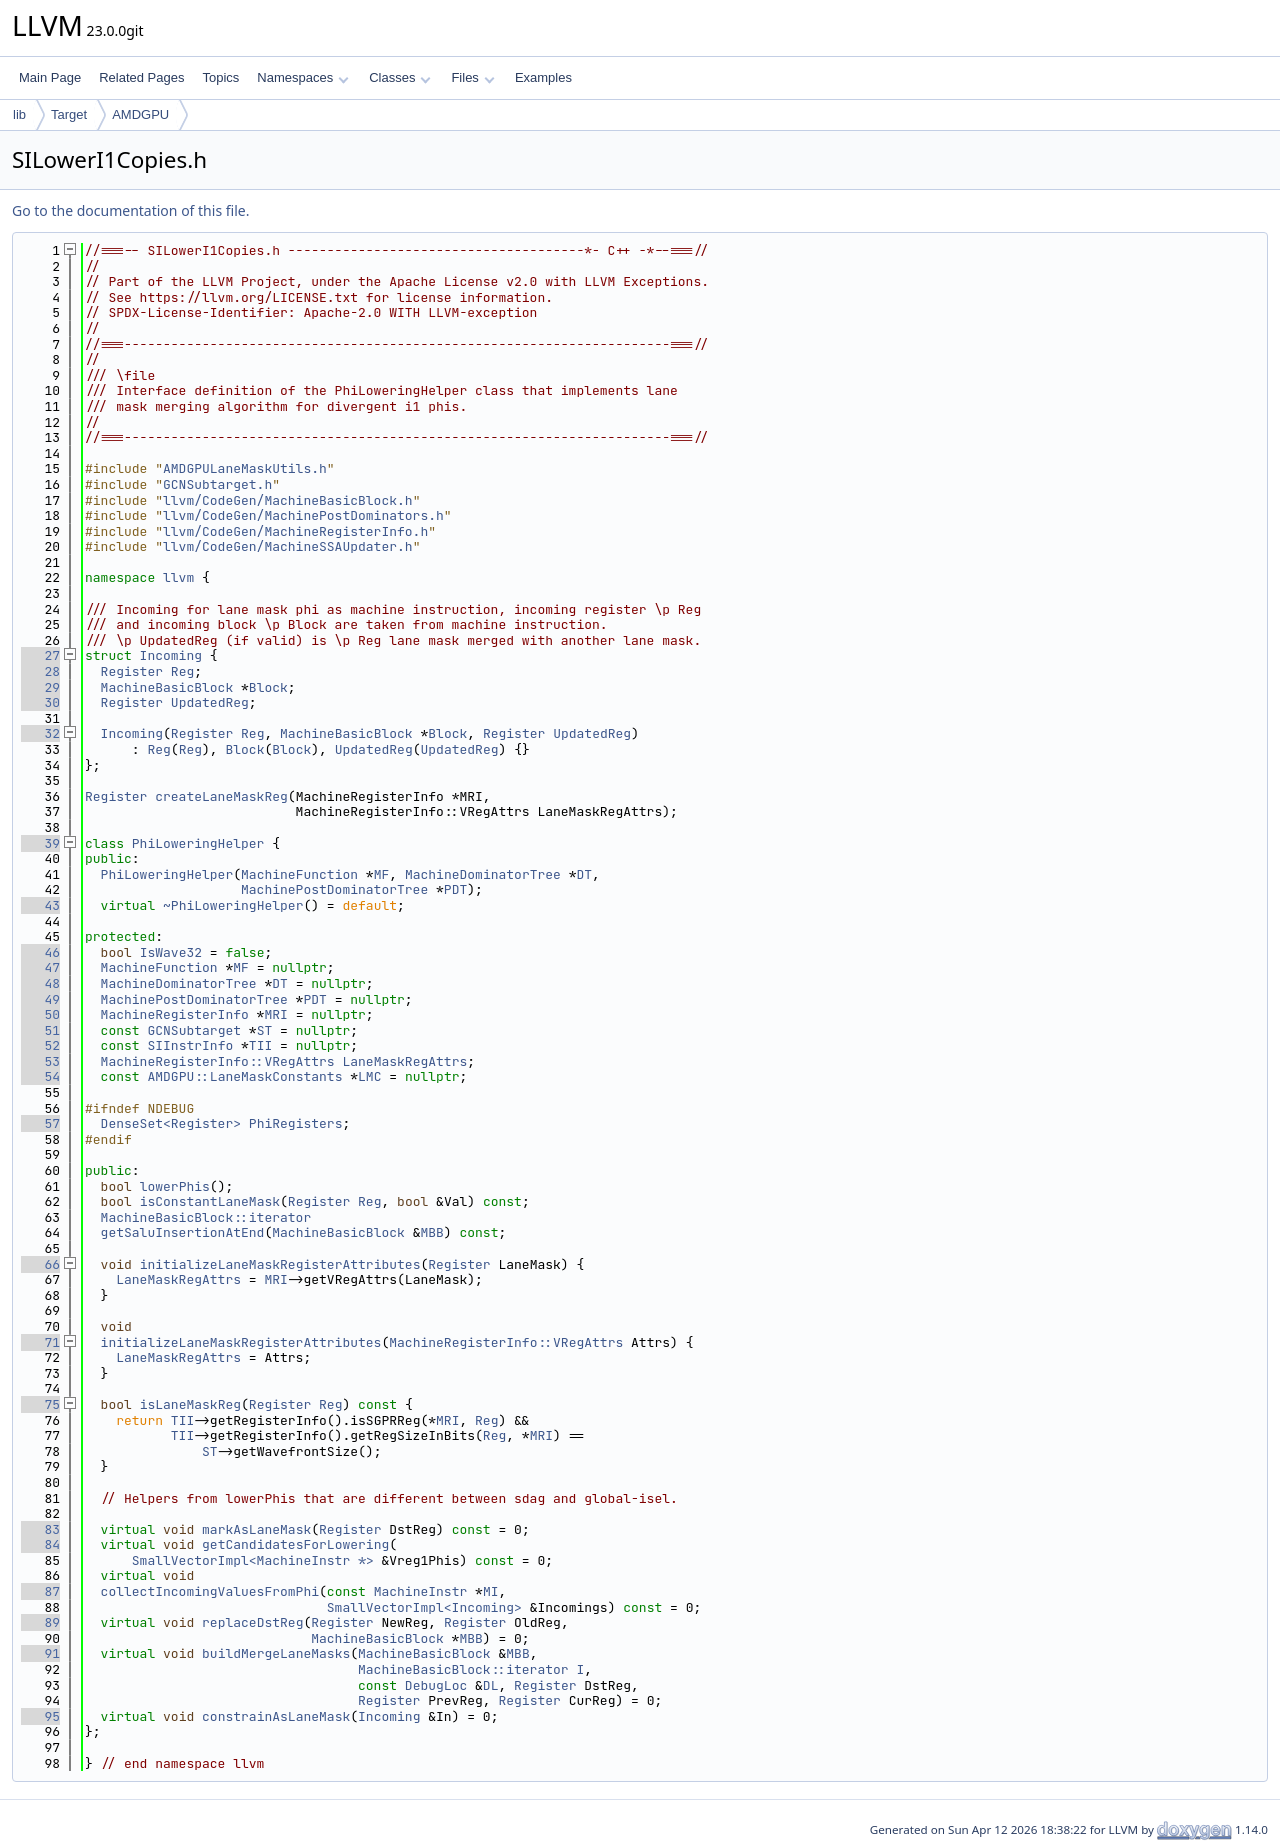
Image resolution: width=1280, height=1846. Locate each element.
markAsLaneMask (256, 1529)
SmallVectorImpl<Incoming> (424, 1607)
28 (40, 671)
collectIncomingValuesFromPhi (210, 1591)
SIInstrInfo (190, 1045)
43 (40, 905)
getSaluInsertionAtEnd (183, 1232)
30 (40, 702)
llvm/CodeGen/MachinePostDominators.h (303, 515)
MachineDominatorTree (483, 874)
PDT (455, 889)
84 (40, 1544)
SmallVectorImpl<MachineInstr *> (253, 1560)
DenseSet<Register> (171, 1123)
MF (382, 874)
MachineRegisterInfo (175, 1014)
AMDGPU (140, 114)
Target (69, 114)
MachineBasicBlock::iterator (206, 1217)
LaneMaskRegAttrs (404, 1061)
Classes (400, 77)
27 (40, 655)
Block (268, 687)
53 (40, 1061)
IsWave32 (171, 952)
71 (40, 1342)
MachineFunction (299, 874)
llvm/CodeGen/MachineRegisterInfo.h (295, 531)
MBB (431, 1232)
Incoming (171, 655)
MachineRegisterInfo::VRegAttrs (218, 1061)
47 (40, 967)
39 (40, 843)
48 (40, 983)
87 (40, 1591)
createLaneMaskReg (221, 796)
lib (19, 114)
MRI (275, 1014)
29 (40, 687)
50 (40, 1014)
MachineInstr (421, 1591)
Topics (220, 77)
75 (40, 1404)
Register (132, 671)
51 (40, 1030)
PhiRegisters (296, 1123)
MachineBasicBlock (167, 687)
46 (40, 952)
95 (40, 1716)
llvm (178, 577)
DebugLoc (436, 1685)
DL (491, 1685)
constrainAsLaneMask (276, 1716)
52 (40, 1045)
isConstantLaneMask (210, 1201)
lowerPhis (175, 1186)
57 (40, 1123)
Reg (182, 671)
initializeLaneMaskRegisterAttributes (280, 1264)
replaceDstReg (252, 1622)
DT (585, 874)
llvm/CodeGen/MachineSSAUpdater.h (288, 546)
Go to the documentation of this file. (130, 210)
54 (40, 1076)
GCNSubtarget (194, 1030)
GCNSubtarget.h (217, 484)
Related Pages (141, 77)
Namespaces (302, 77)
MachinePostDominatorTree (334, 889)
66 (40, 1264)
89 (40, 1622)
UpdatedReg (210, 702)
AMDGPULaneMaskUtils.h (245, 468)
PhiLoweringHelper (198, 843)
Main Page (50, 77)
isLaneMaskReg (190, 1404)
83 (40, 1529)
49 (40, 999)
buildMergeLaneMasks (276, 1653)
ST (265, 1030)
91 (40, 1653)
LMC (369, 1076)
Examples (543, 77)
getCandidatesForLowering (295, 1544)
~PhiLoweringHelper (233, 905)
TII (260, 1045)
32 (40, 733)
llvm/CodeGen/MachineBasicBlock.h (288, 500)
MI (491, 1591)
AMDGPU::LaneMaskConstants (244, 1076)
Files (472, 77)
